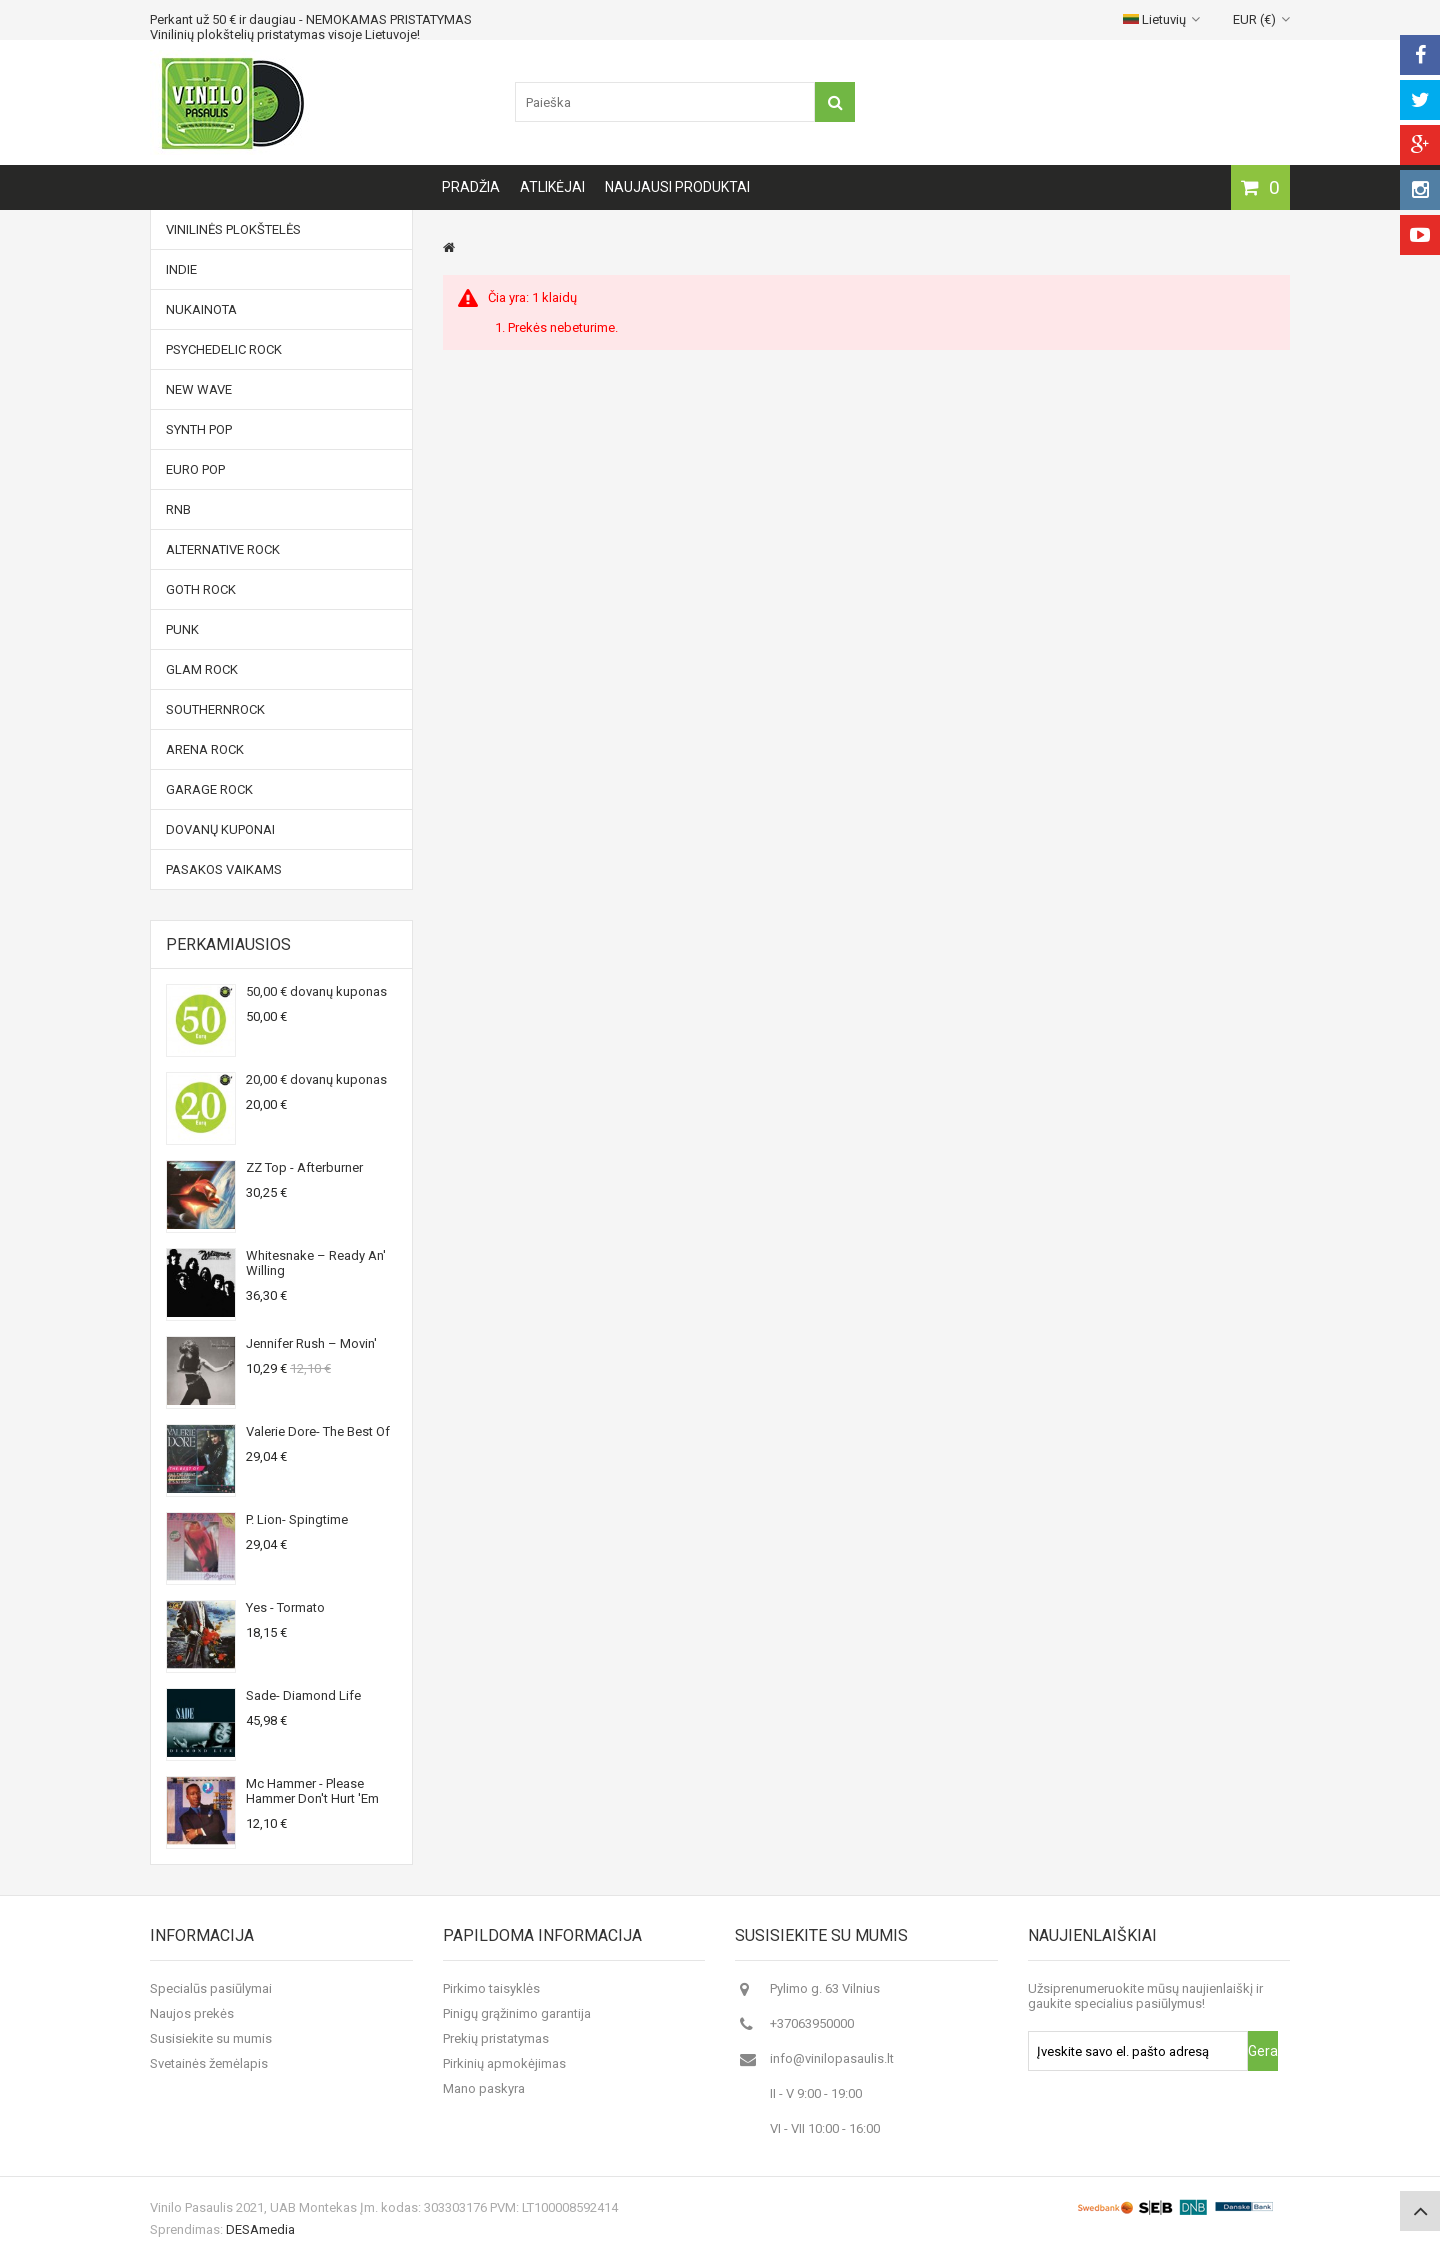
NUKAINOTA (201, 309)
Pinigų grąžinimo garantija (517, 2013)
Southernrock (215, 709)
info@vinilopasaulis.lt (832, 2058)
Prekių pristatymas (496, 2038)
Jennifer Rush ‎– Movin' (311, 1343)
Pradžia (471, 187)
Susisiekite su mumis (211, 2038)
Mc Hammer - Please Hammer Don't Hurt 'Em (312, 1791)
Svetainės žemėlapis (209, 2063)
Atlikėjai (552, 187)
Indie (181, 269)
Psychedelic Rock (224, 349)
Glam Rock (202, 669)
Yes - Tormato (285, 1607)
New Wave (199, 389)
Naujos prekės (192, 2013)
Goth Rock (201, 589)
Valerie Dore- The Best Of (318, 1431)
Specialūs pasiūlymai (211, 1988)
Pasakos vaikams (224, 869)
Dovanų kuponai (220, 829)
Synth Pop (199, 429)
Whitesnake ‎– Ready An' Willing (316, 1263)
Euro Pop (195, 469)
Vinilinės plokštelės (233, 229)
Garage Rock (209, 789)
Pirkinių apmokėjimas (504, 2063)
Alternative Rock (223, 549)
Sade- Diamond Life (303, 1695)
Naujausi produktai (677, 187)
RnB (178, 509)
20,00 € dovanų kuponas (316, 1079)
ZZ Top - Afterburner (304, 1167)
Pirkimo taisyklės (491, 1988)
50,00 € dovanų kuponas (316, 991)
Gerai (1263, 2051)
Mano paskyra (484, 2088)
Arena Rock (205, 749)
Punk (182, 629)
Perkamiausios (228, 944)
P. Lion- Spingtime (297, 1519)
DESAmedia (260, 2229)
